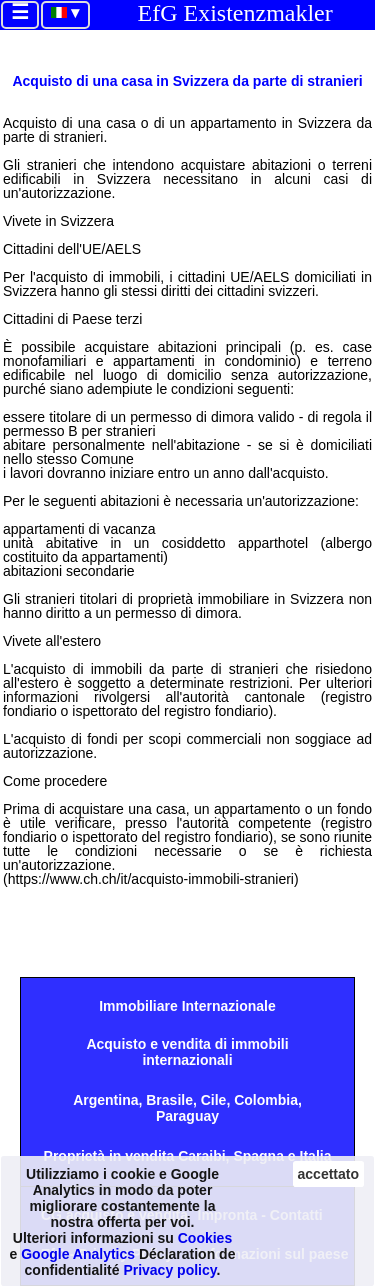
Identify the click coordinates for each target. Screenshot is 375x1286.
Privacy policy (169, 1270)
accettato (328, 1174)
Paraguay (187, 1116)
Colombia (266, 1100)
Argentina (105, 1100)
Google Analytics (78, 1254)
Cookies (205, 1238)
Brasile (169, 1100)
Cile (214, 1100)
